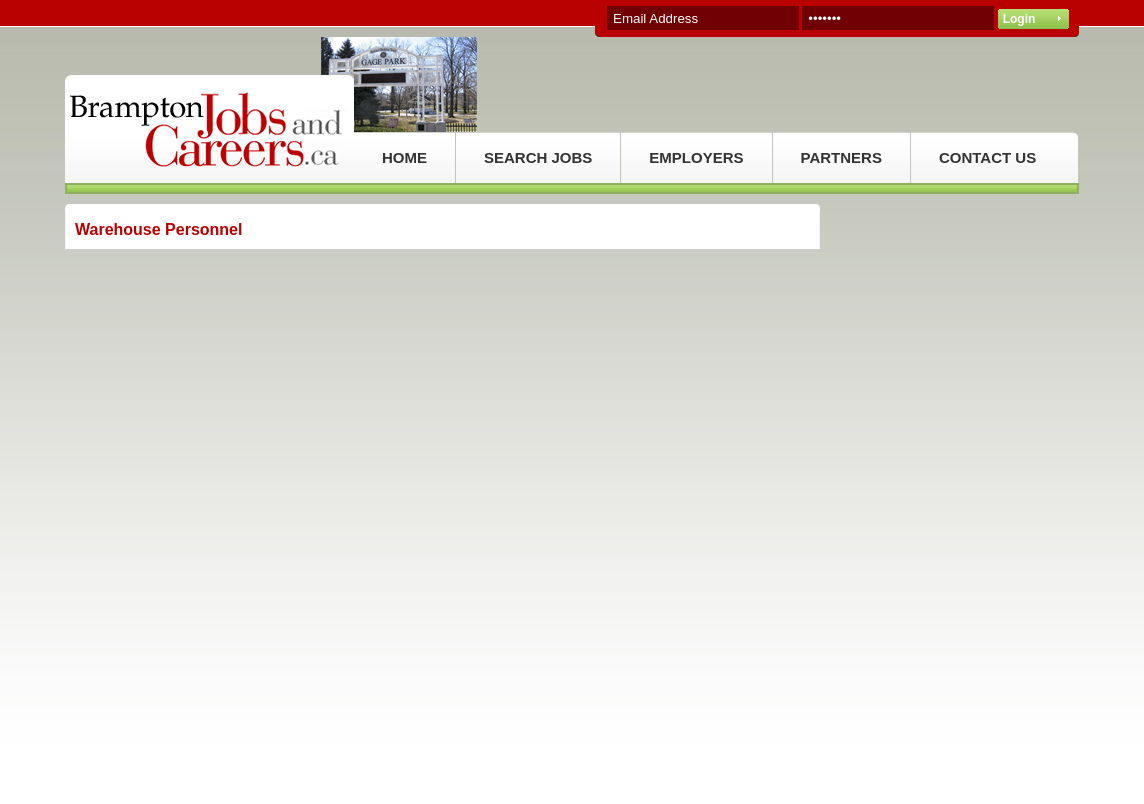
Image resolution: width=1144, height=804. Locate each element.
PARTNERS (841, 157)
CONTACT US (987, 157)
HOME (404, 157)
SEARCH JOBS (538, 157)
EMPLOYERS (696, 157)
